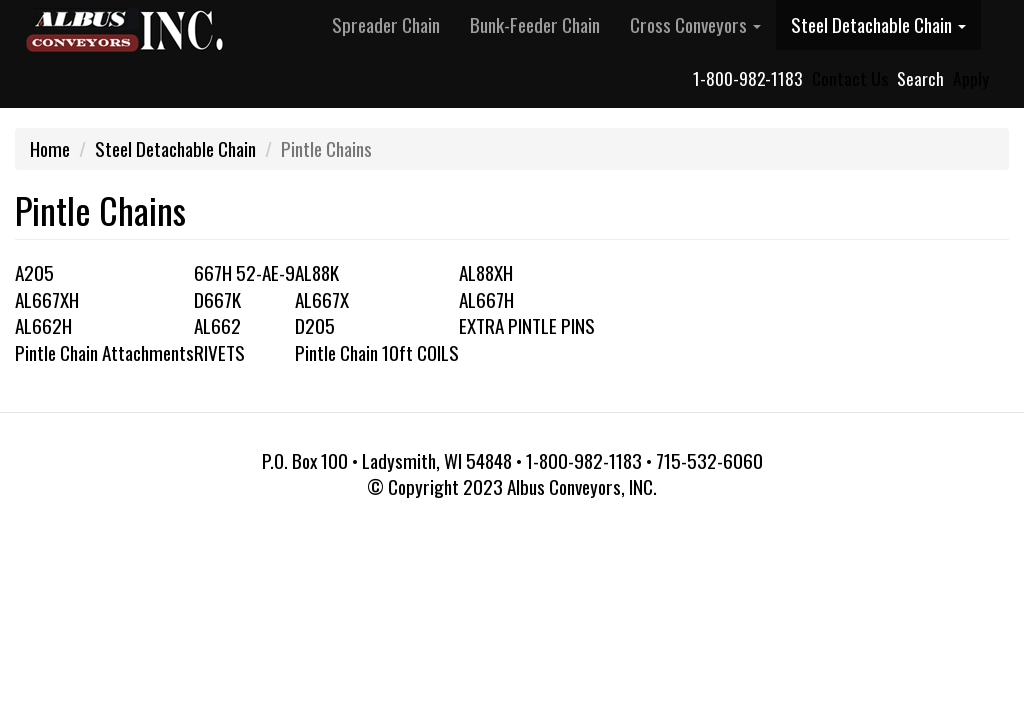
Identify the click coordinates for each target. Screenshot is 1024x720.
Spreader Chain (386, 24)
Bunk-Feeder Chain (535, 24)
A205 (34, 272)
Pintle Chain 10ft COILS (377, 352)
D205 (315, 325)
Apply (971, 78)
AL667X (322, 299)
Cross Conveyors (695, 24)
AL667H (486, 299)
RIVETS (219, 352)
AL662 (217, 325)
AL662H (43, 325)
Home (50, 148)
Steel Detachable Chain (878, 24)
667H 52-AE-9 (244, 272)
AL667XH (47, 299)
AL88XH (486, 272)
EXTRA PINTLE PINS (527, 325)
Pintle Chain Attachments (104, 352)
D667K (217, 299)
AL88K (317, 272)
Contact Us (850, 78)
